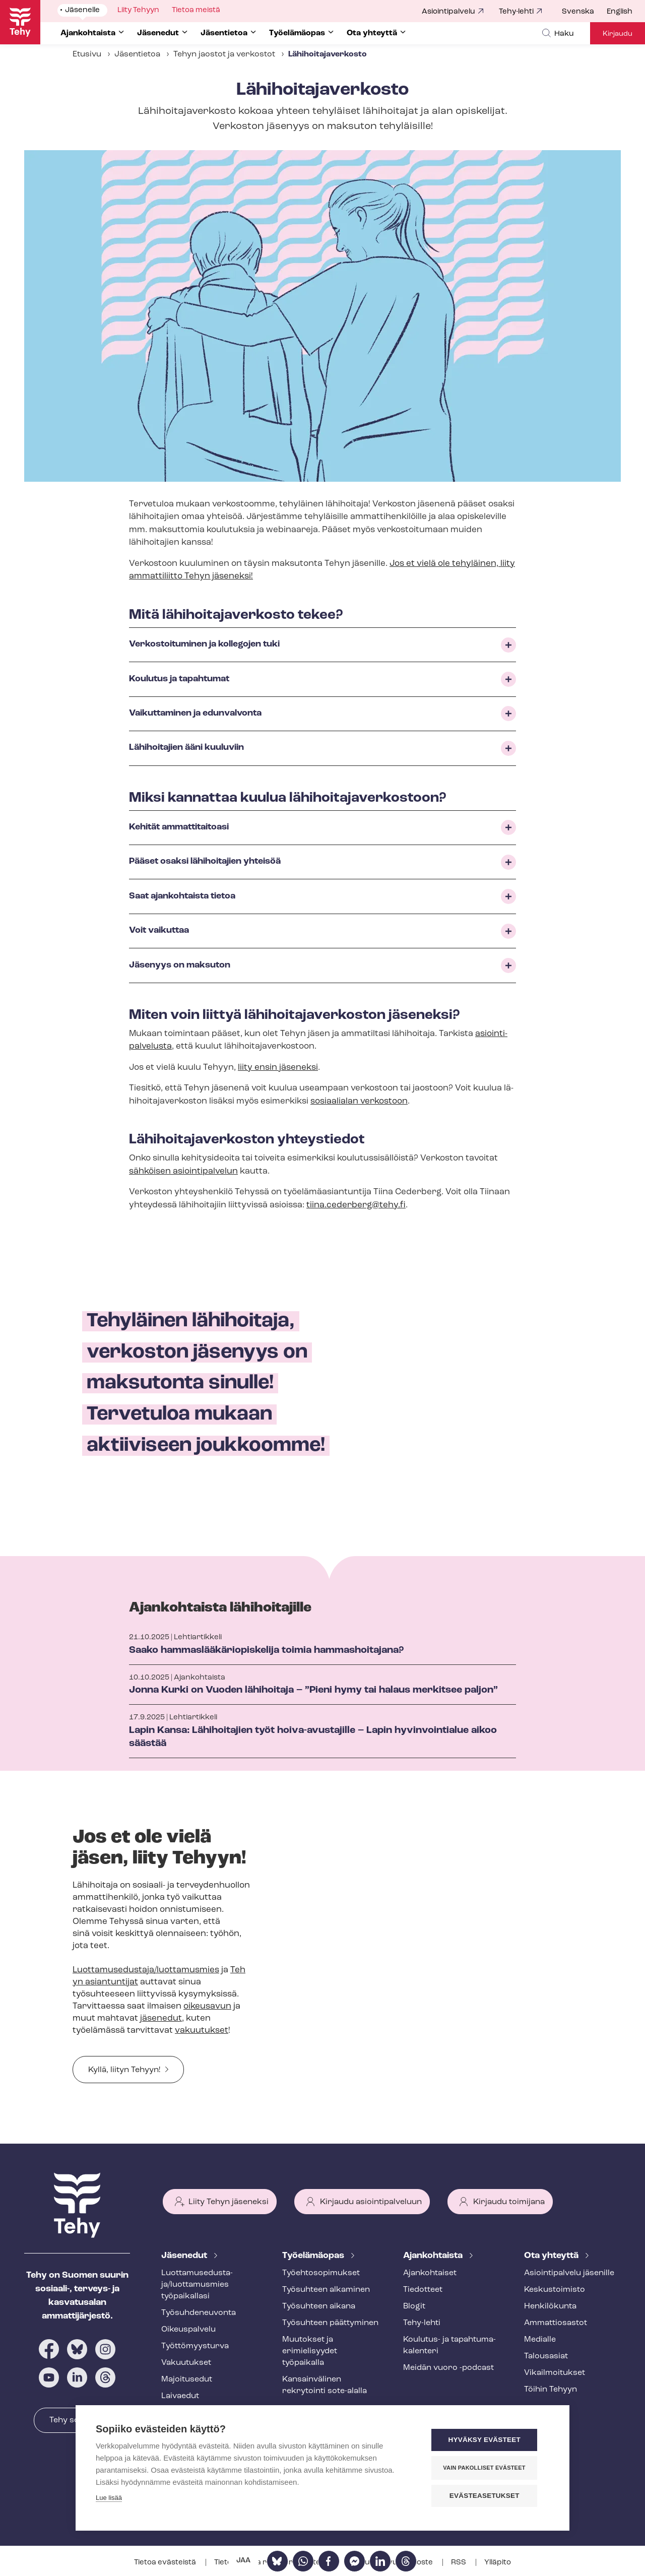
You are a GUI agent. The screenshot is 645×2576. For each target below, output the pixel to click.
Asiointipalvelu (448, 12)
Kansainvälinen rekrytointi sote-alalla (324, 2385)
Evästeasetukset (489, 2496)
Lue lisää (109, 2498)
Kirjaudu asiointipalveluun (371, 2202)
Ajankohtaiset (430, 2273)
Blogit (414, 2306)
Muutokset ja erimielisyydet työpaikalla (309, 2351)
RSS (459, 2562)
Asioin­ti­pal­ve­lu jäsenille (569, 2273)
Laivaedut (180, 2396)
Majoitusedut (186, 2379)
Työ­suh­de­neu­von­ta (198, 2313)
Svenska (578, 12)
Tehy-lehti (516, 12)
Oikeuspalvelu (188, 2330)
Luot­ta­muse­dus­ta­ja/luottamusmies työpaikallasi (197, 2284)
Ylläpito (497, 2562)
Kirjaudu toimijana (509, 2202)
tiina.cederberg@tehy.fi (356, 1205)
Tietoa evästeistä (166, 2562)
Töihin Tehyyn (550, 2390)
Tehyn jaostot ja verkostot (224, 54)
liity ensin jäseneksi (278, 1067)
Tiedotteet (422, 2290)
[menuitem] (584, 12)
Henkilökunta (550, 2306)
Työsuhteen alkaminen (326, 2290)
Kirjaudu (617, 34)
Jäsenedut (185, 2256)
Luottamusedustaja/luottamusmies (146, 1970)
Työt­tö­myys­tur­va (195, 2346)
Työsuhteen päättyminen (330, 2323)
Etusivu (87, 54)
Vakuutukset (186, 2363)
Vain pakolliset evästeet (488, 2468)
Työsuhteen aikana (318, 2306)
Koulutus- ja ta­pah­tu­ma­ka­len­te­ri (449, 2345)
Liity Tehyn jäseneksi (228, 2202)
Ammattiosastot (555, 2323)
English (619, 12)
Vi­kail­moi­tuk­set (554, 2373)
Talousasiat (546, 2356)
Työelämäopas (314, 2256)
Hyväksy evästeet (489, 2440)
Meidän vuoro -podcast (448, 2368)
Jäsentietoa (137, 54)
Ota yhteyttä (552, 2256)
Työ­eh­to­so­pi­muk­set (321, 2273)
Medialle (540, 2340)
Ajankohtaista (434, 2256)
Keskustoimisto (554, 2290)
